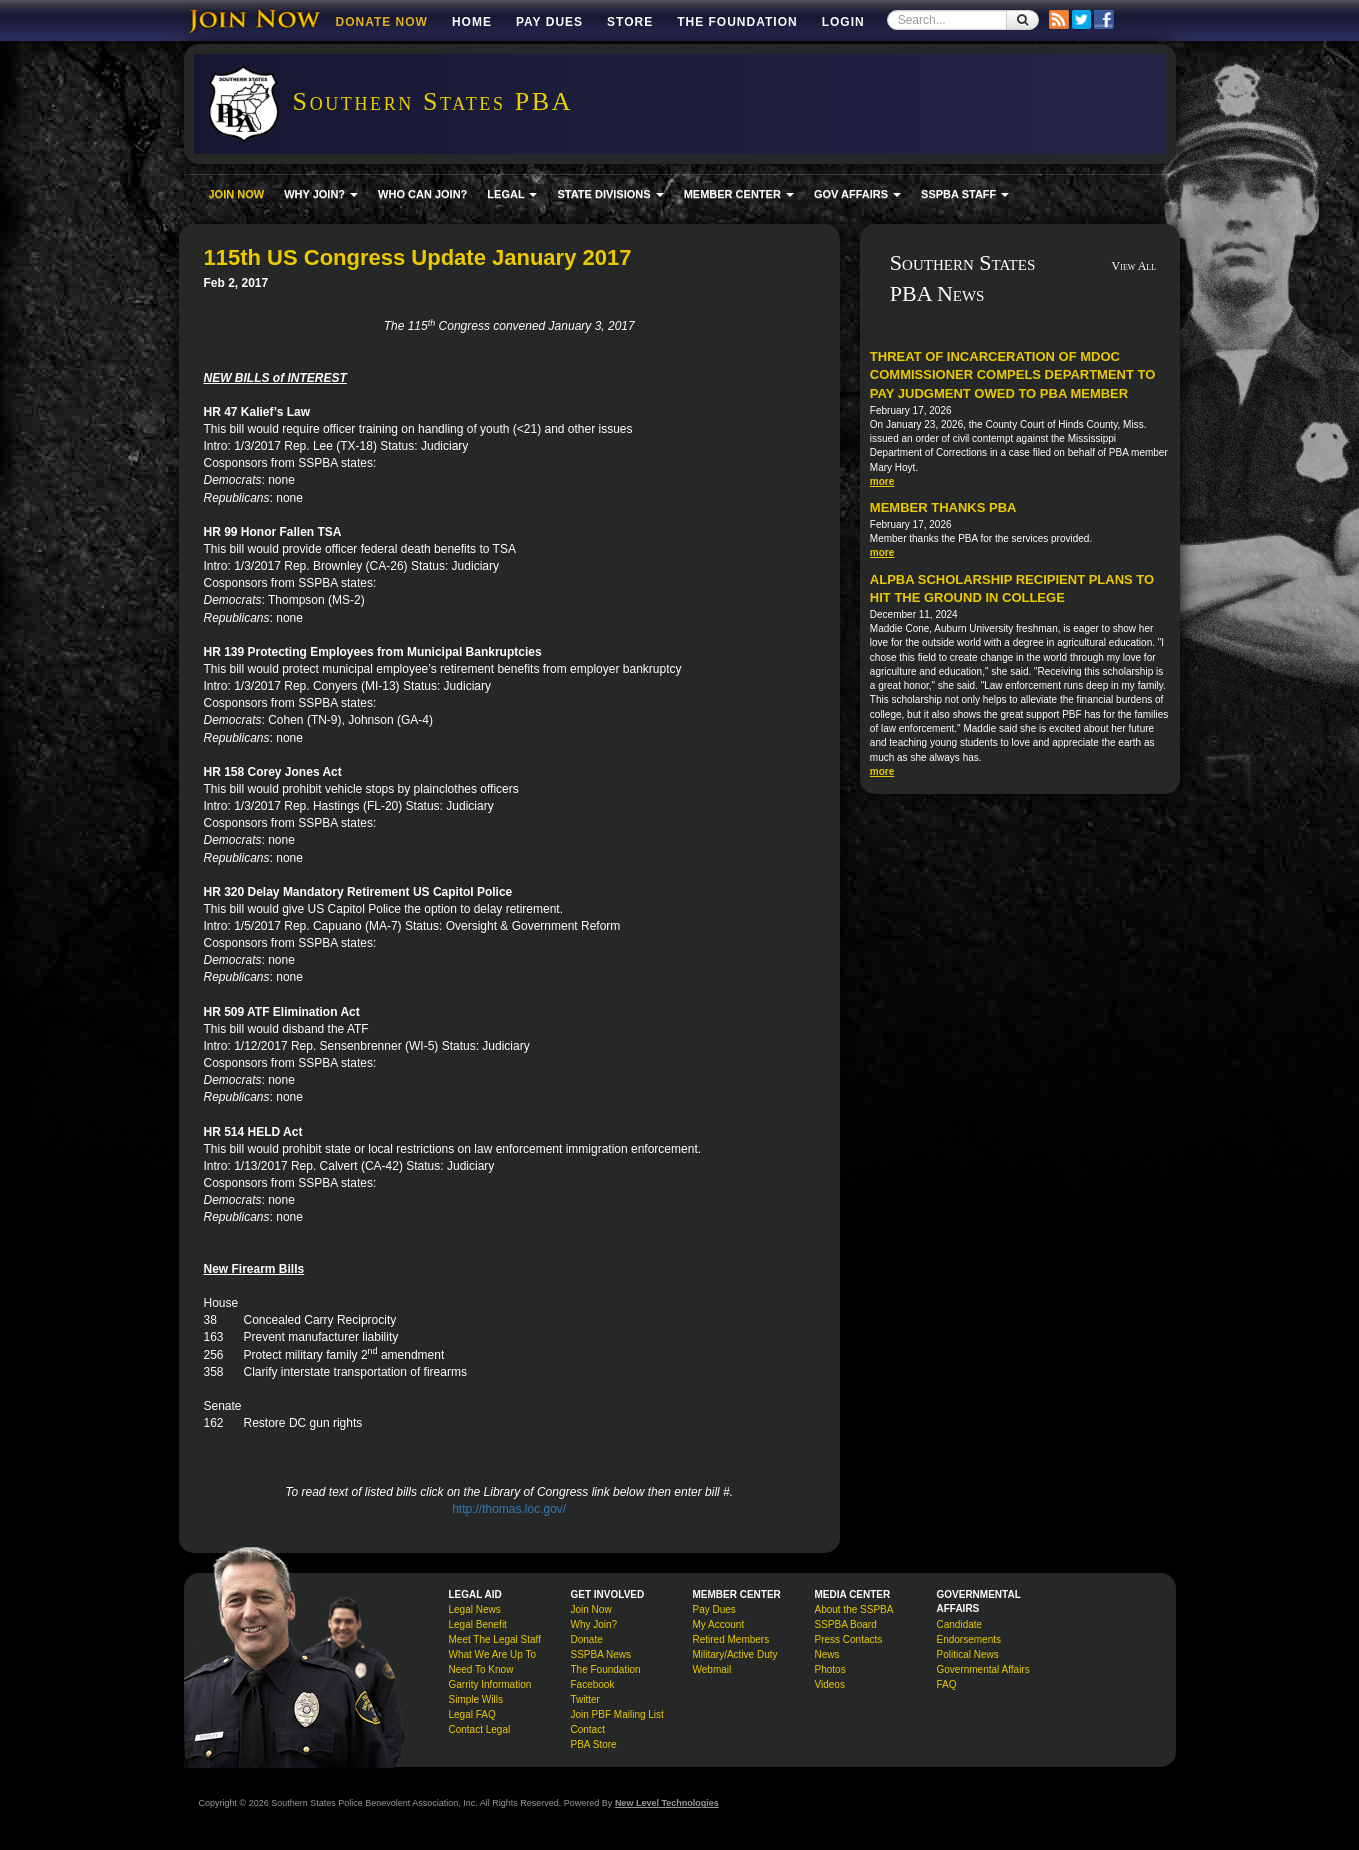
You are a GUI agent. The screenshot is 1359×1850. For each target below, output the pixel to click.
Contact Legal (480, 1729)
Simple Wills (476, 1699)
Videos (830, 1684)
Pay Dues (549, 22)
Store (630, 22)
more (882, 481)
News (827, 1654)
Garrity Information (490, 1684)
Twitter (585, 1699)
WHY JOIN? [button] (321, 194)
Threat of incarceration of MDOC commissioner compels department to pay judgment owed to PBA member (1013, 375)
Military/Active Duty (735, 1654)
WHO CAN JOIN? (422, 194)
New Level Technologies (667, 1803)
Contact (588, 1729)
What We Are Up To (492, 1654)
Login (843, 22)
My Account (719, 1624)
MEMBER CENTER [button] (739, 194)
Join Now (591, 1609)
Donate (587, 1639)
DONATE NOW (382, 22)
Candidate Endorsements (969, 1632)
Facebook (593, 1684)
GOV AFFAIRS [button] (857, 194)
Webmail (712, 1669)
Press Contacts (849, 1639)
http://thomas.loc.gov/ (509, 1509)
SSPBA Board (846, 1624)
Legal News (475, 1609)
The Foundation (737, 22)
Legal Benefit (478, 1624)
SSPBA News (601, 1654)
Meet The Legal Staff (495, 1639)
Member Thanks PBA (943, 507)
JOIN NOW (237, 194)
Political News (968, 1654)
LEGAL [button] (512, 194)
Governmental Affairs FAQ (983, 1677)
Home (472, 22)
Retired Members (731, 1639)
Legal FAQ (472, 1714)
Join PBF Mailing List (617, 1714)
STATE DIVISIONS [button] (610, 194)
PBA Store (594, 1744)
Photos (830, 1669)
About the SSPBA (854, 1609)
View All (1134, 266)
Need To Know (481, 1669)
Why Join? (594, 1624)
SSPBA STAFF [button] (965, 194)
